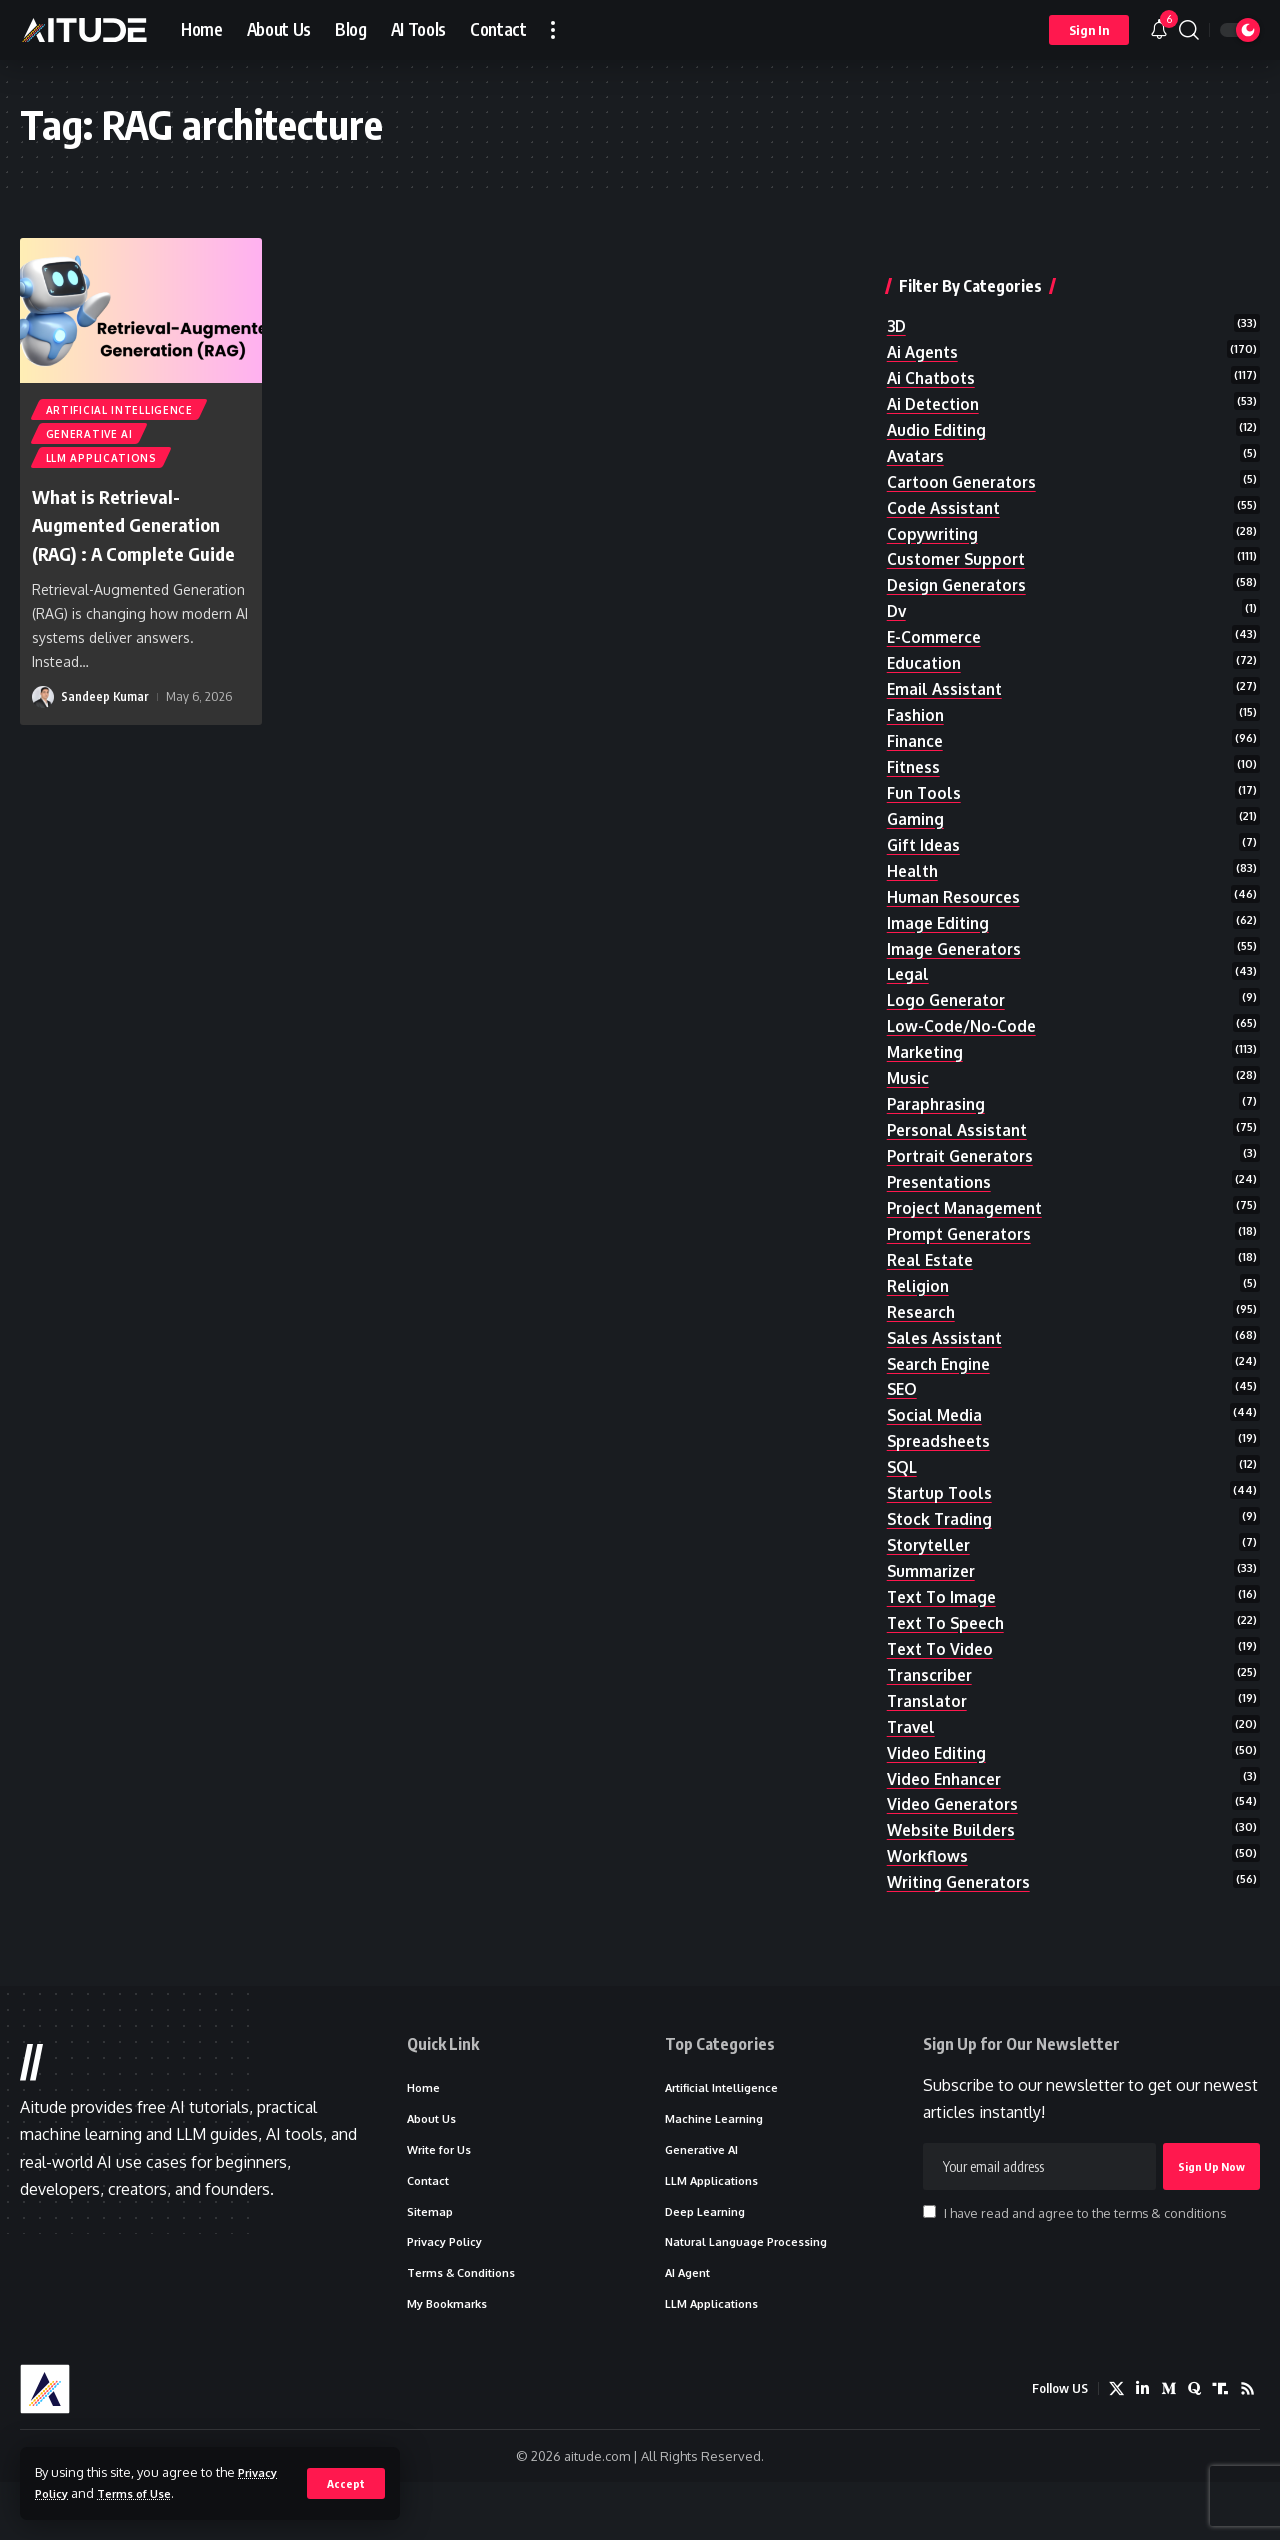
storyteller (932, 1565)
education (925, 640)
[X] (1111, 2447)
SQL (903, 1483)
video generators (956, 1837)
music (908, 1075)
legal (909, 967)
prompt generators (964, 1239)
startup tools (942, 1510)
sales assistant (947, 1347)
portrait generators (966, 1157)
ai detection (936, 369)
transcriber (932, 1701)
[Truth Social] (1219, 2447)
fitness (915, 749)
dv (897, 586)
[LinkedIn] (1138, 2447)
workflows (929, 1891)
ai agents (925, 314)
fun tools (925, 776)
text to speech (949, 1646)
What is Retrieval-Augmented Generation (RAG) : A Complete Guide (140, 546)
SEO (903, 1402)
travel (913, 1755)
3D (897, 287)
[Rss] (1247, 2447)
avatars (917, 423)
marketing (927, 1048)
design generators (961, 559)
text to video (942, 1674)
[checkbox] (929, 2259)
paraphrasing (938, 1103)
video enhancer (947, 1810)
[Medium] (1165, 2447)
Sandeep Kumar (105, 734)
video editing (938, 1782)
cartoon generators (966, 450)
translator (929, 1728)
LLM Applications (102, 465)
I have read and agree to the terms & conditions (1085, 2261)
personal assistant (961, 1130)
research (923, 1320)
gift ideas (925, 831)
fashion (916, 695)
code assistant (946, 477)
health (914, 858)
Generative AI (90, 438)
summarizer (933, 1592)
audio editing (938, 396)
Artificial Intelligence (120, 411)
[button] (345, 2483)
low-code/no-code (963, 1021)
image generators (958, 940)
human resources (956, 885)
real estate (933, 1266)
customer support (959, 532)
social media (936, 1429)
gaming (916, 804)
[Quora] (1192, 2447)
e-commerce (936, 613)
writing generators (964, 1918)
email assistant (947, 668)
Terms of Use (144, 2493)
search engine (942, 1375)
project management (969, 1211)
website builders (954, 1864)
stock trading (942, 1538)
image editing (940, 912)
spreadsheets (942, 1456)
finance (916, 722)
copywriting (934, 505)
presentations (943, 1184)
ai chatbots (933, 341)
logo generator (950, 994)
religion (919, 1293)
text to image (944, 1619)
